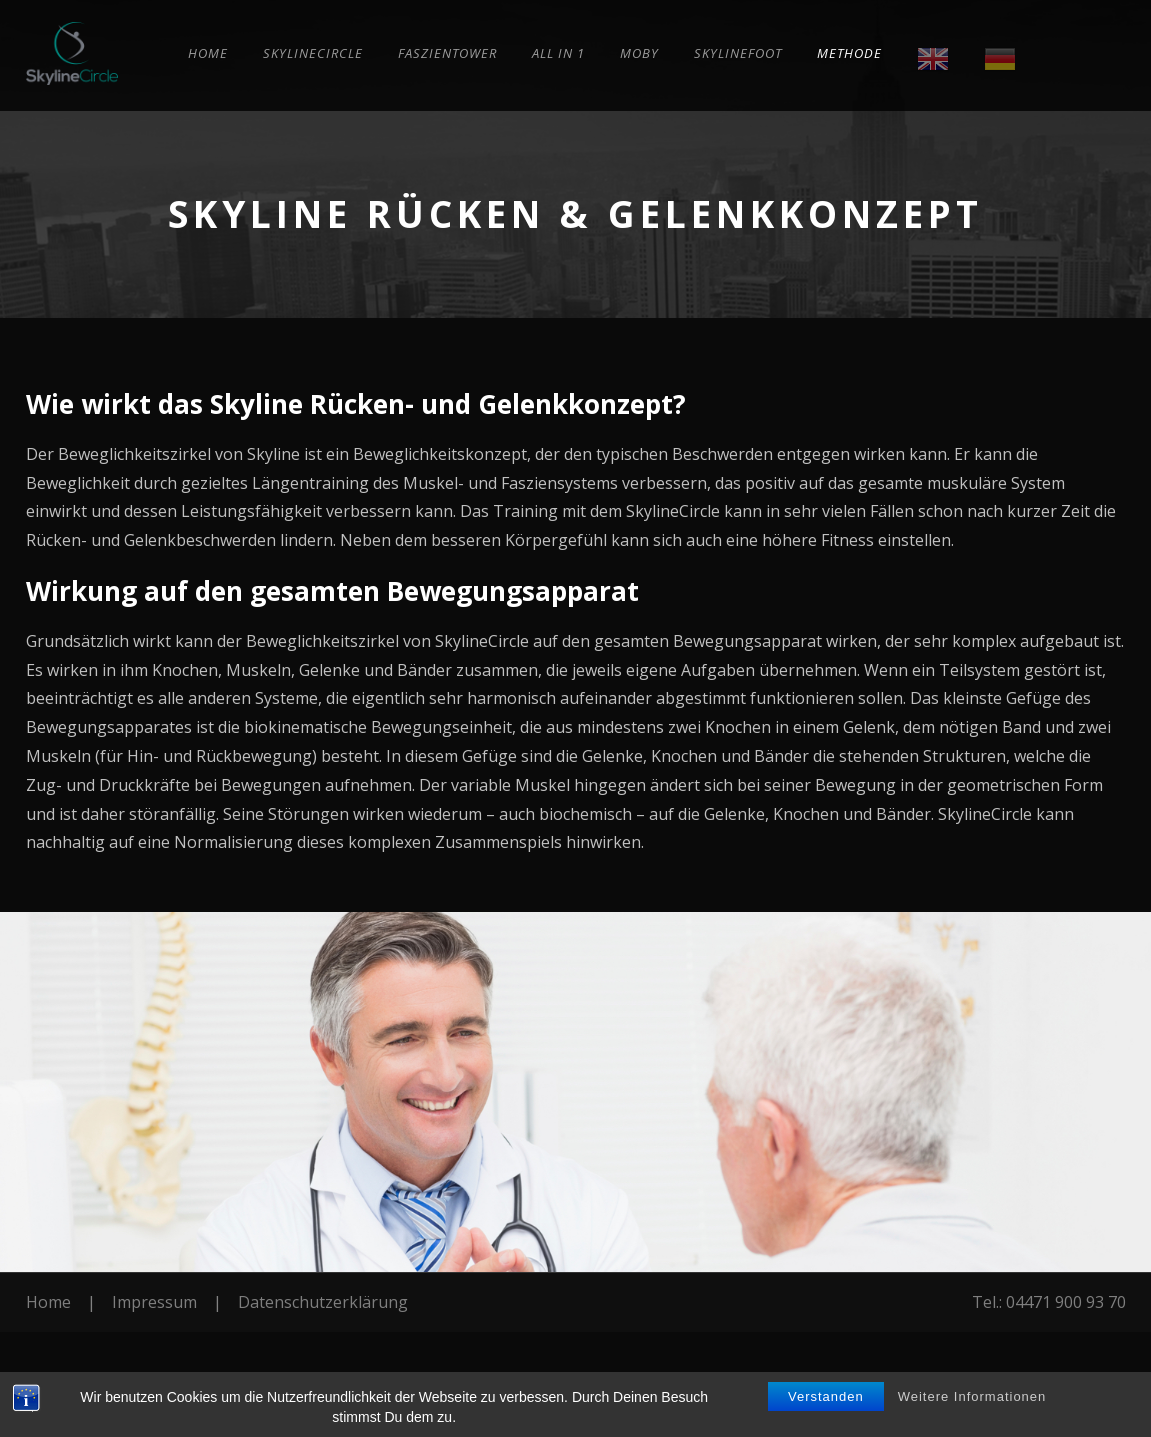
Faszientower (447, 53)
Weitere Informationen (972, 1396)
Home (208, 53)
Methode (849, 53)
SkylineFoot (738, 53)
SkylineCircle (313, 53)
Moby (639, 53)
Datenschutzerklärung (323, 1302)
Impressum (154, 1302)
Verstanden (826, 1396)
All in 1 (558, 53)
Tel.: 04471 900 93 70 (1049, 1302)
